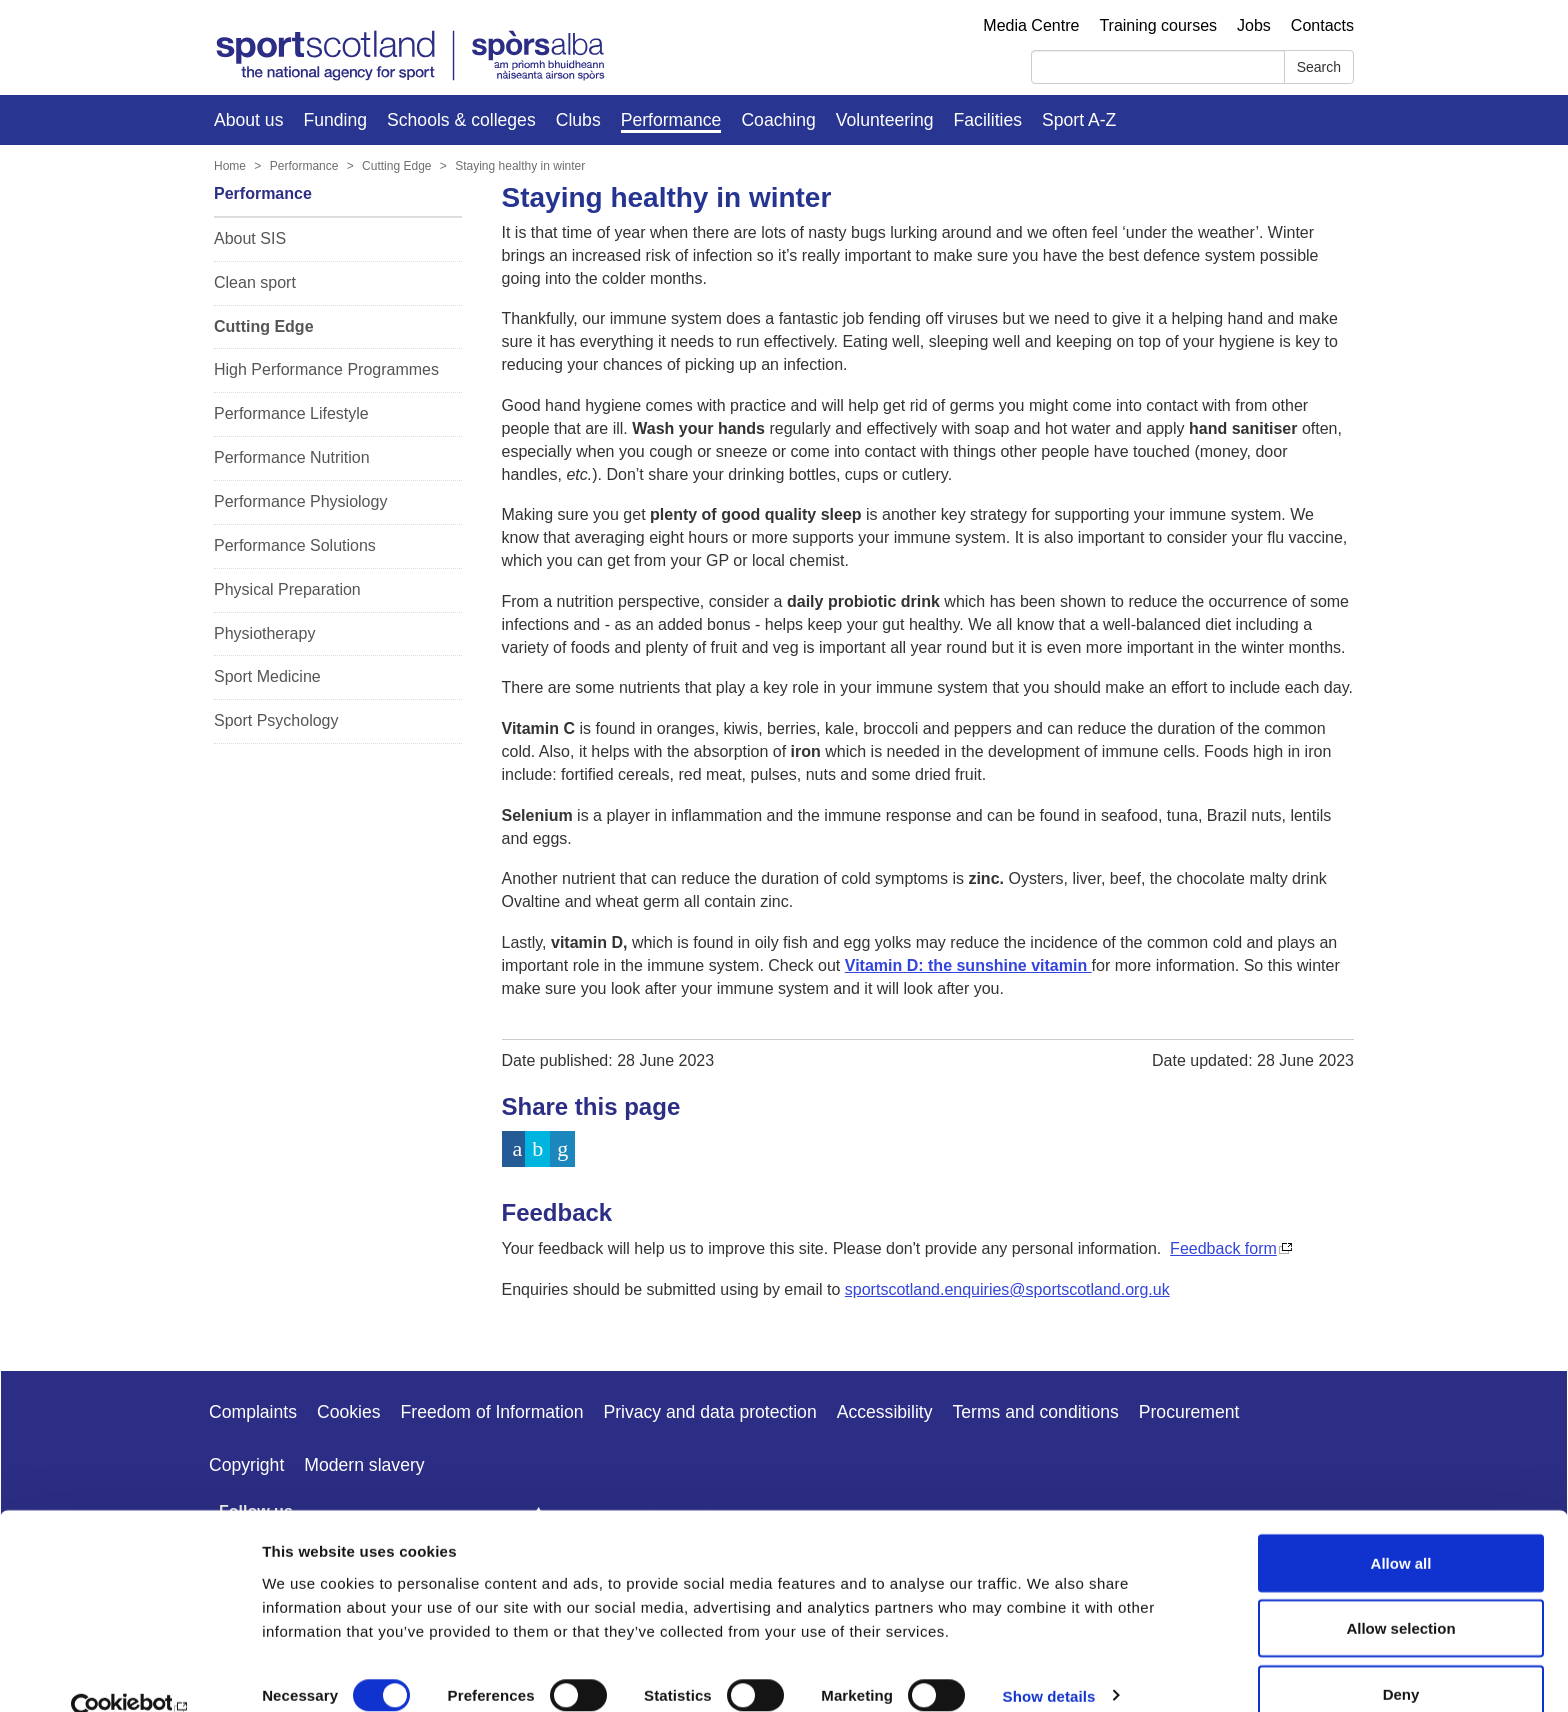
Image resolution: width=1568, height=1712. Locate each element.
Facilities (988, 120)
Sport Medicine (267, 676)
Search (1319, 67)
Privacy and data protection (709, 1412)
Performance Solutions (295, 545)
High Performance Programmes (326, 369)
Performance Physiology (300, 501)
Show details (1049, 1660)
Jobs (1254, 25)
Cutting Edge (396, 166)
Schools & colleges (461, 120)
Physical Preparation (287, 589)
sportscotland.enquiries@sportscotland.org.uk (1007, 1289)
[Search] (1158, 67)
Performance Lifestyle (291, 413)
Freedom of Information (492, 1412)
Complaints (253, 1412)
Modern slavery (364, 1465)
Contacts (1322, 25)
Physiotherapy (264, 633)
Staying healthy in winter (520, 166)
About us (248, 120)
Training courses (1158, 25)
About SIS (250, 238)
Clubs (578, 120)
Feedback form (1223, 1248)
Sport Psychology (276, 720)
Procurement (1189, 1412)
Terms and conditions (1036, 1412)
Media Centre (1031, 25)
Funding (335, 120)
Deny (1401, 1658)
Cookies (349, 1412)
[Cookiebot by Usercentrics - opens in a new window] (129, 1673)
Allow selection (1400, 1593)
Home (230, 166)
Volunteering (885, 120)
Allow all (1401, 1527)
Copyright (246, 1465)
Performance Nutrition (292, 457)
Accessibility (885, 1412)
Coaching (778, 120)
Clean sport (255, 282)
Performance (671, 120)
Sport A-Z (1079, 120)
